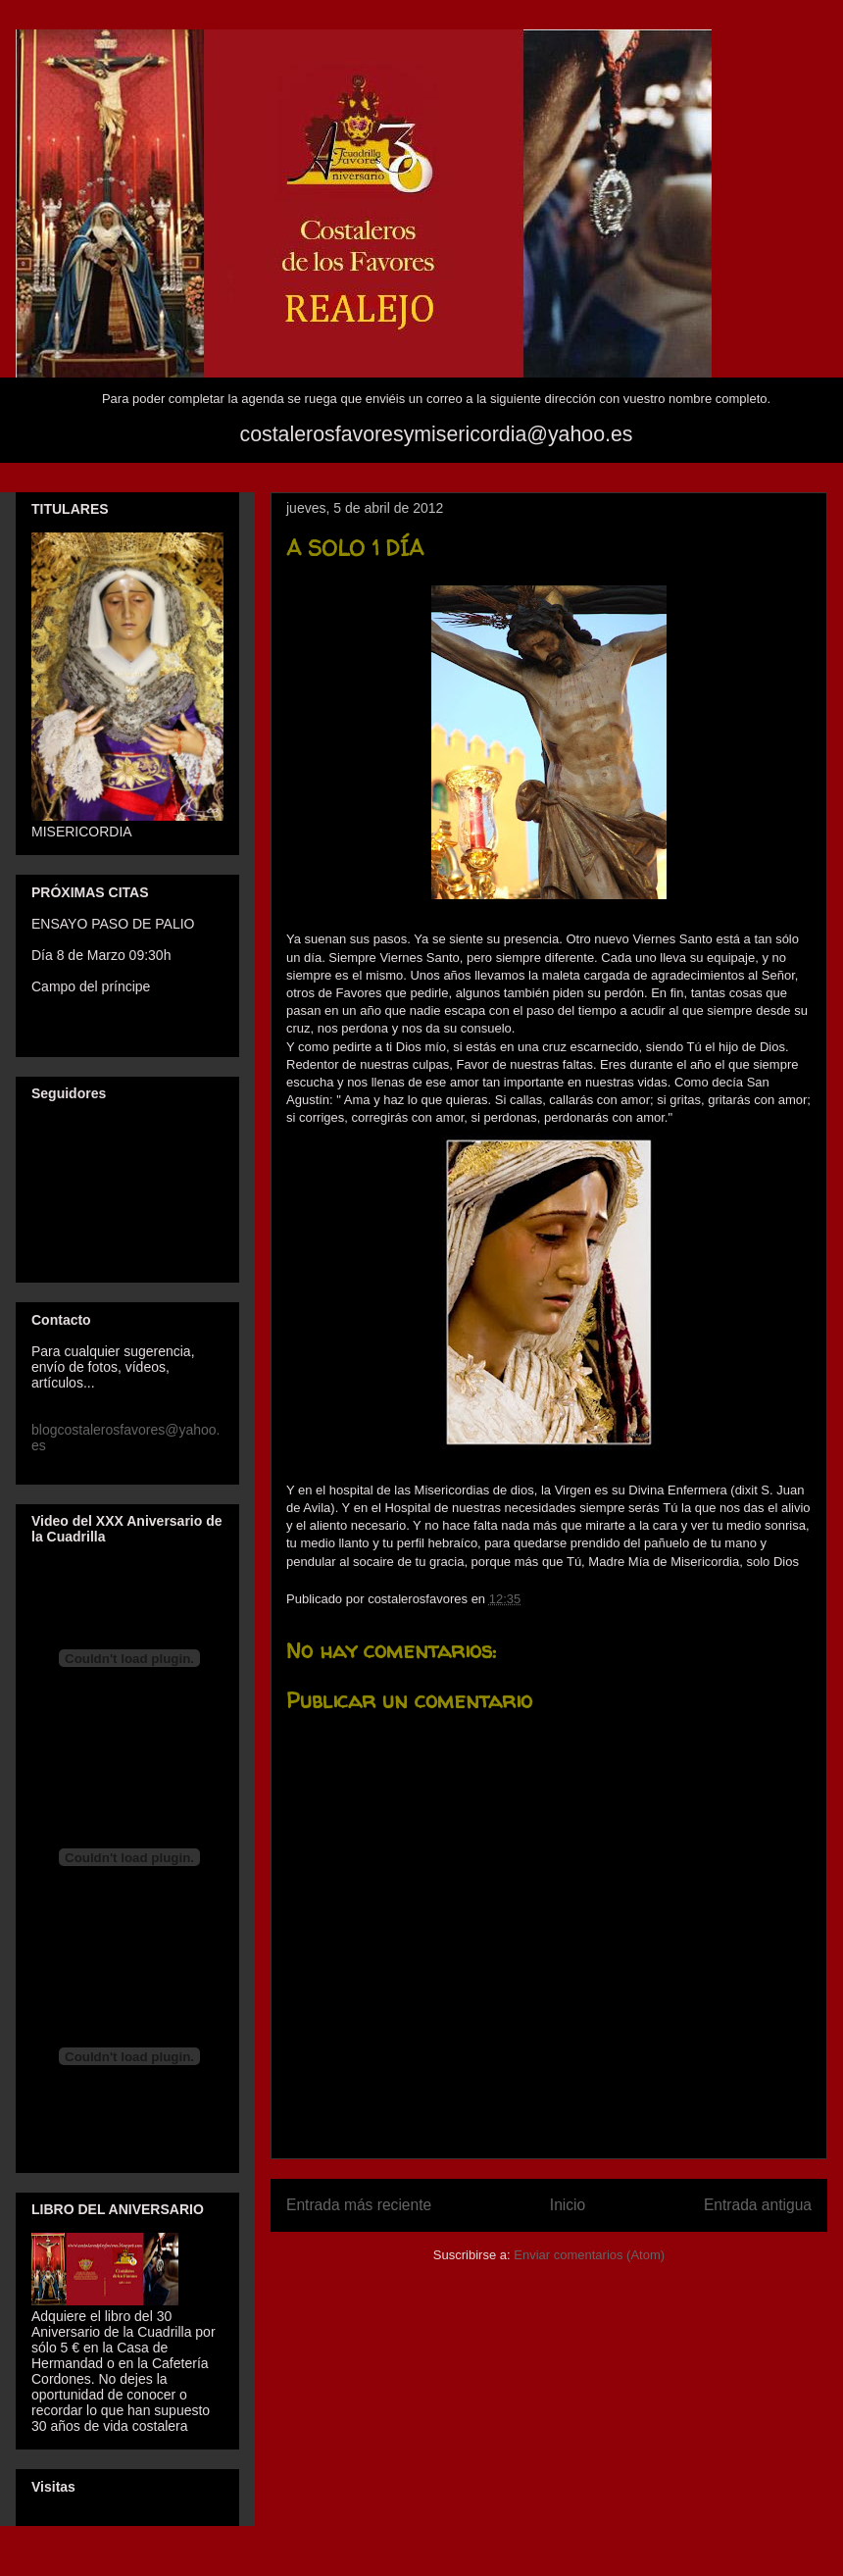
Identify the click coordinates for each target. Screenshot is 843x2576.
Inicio (567, 2205)
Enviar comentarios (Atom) (589, 2255)
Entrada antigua (758, 2205)
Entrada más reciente (358, 2205)
